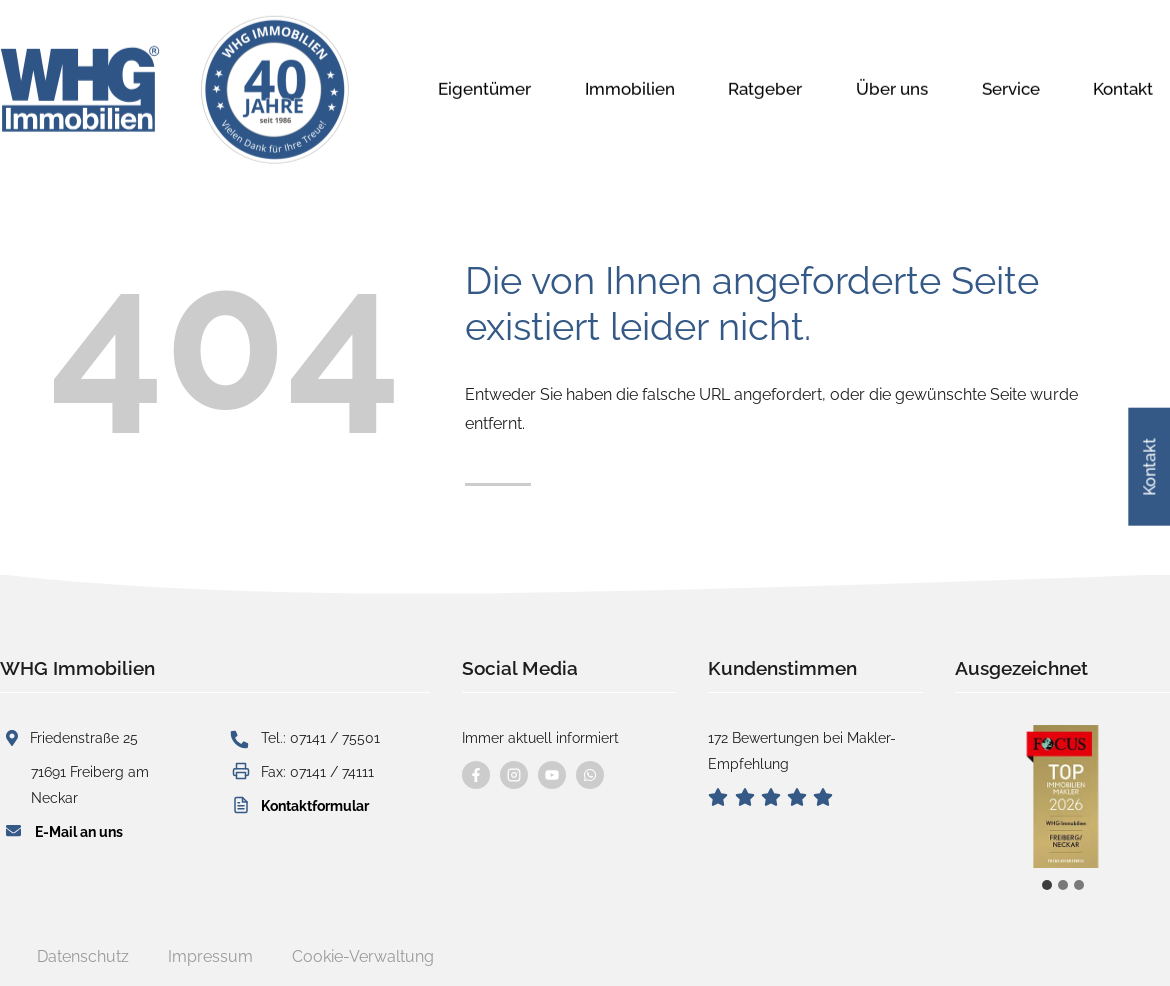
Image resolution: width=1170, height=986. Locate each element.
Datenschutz (83, 956)
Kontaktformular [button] (315, 805)
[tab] (1047, 885)
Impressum (210, 956)
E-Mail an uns (79, 831)
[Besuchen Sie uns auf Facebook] (476, 775)
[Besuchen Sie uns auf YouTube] (552, 775)
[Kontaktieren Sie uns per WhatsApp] (590, 775)
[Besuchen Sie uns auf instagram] (514, 775)
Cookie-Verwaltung (363, 956)
